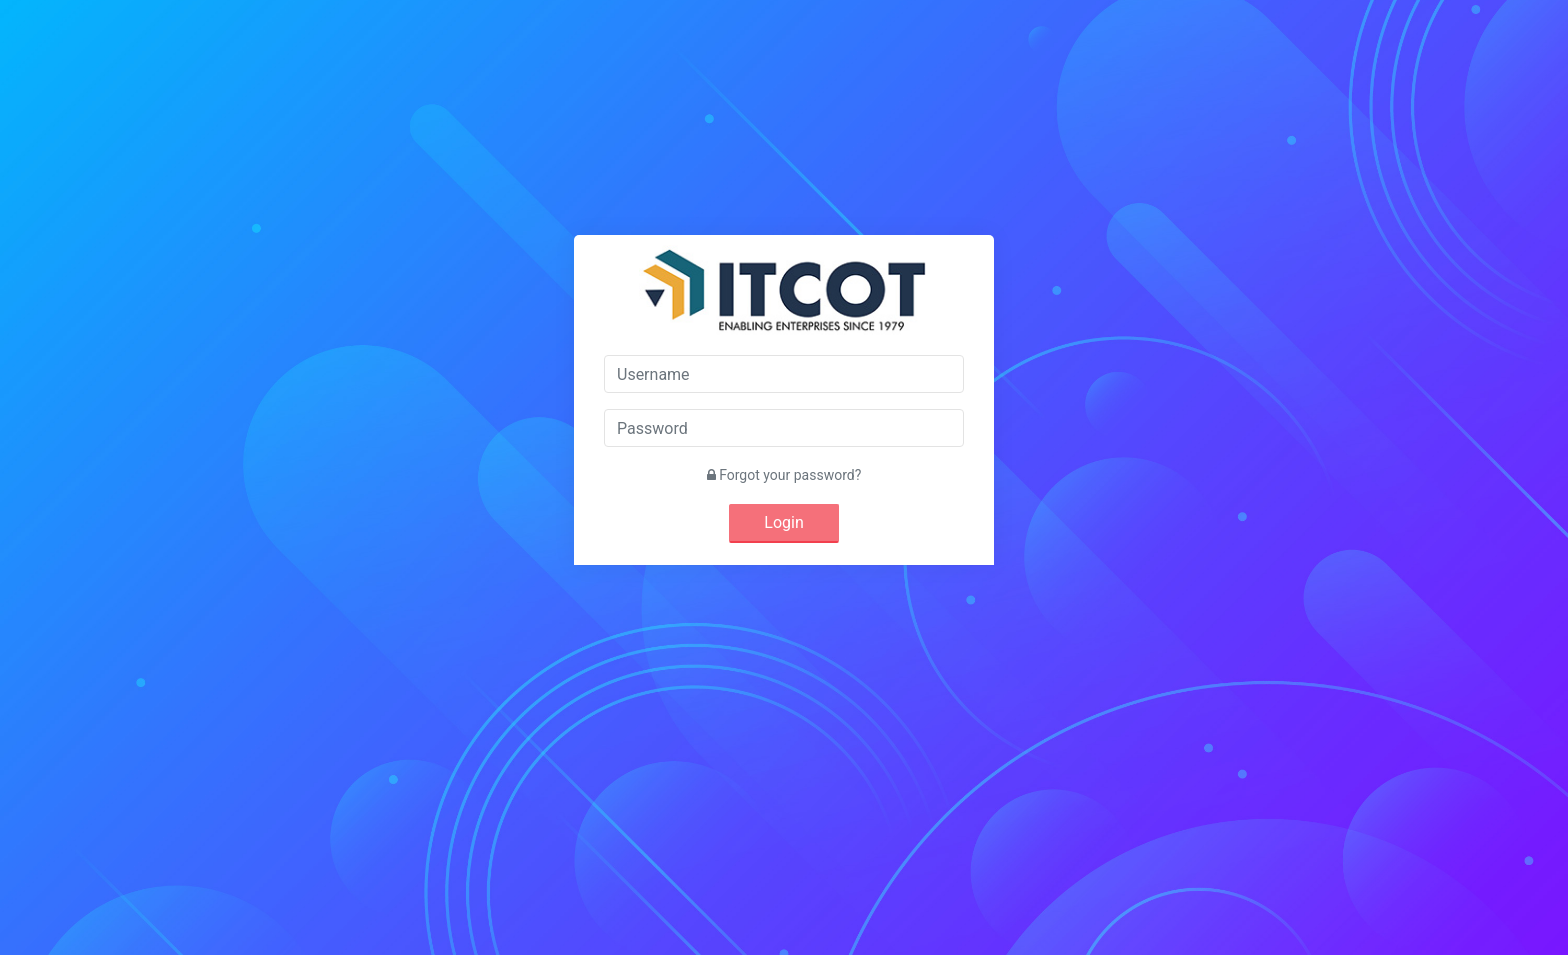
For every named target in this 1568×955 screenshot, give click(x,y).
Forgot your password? (784, 475)
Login (783, 522)
